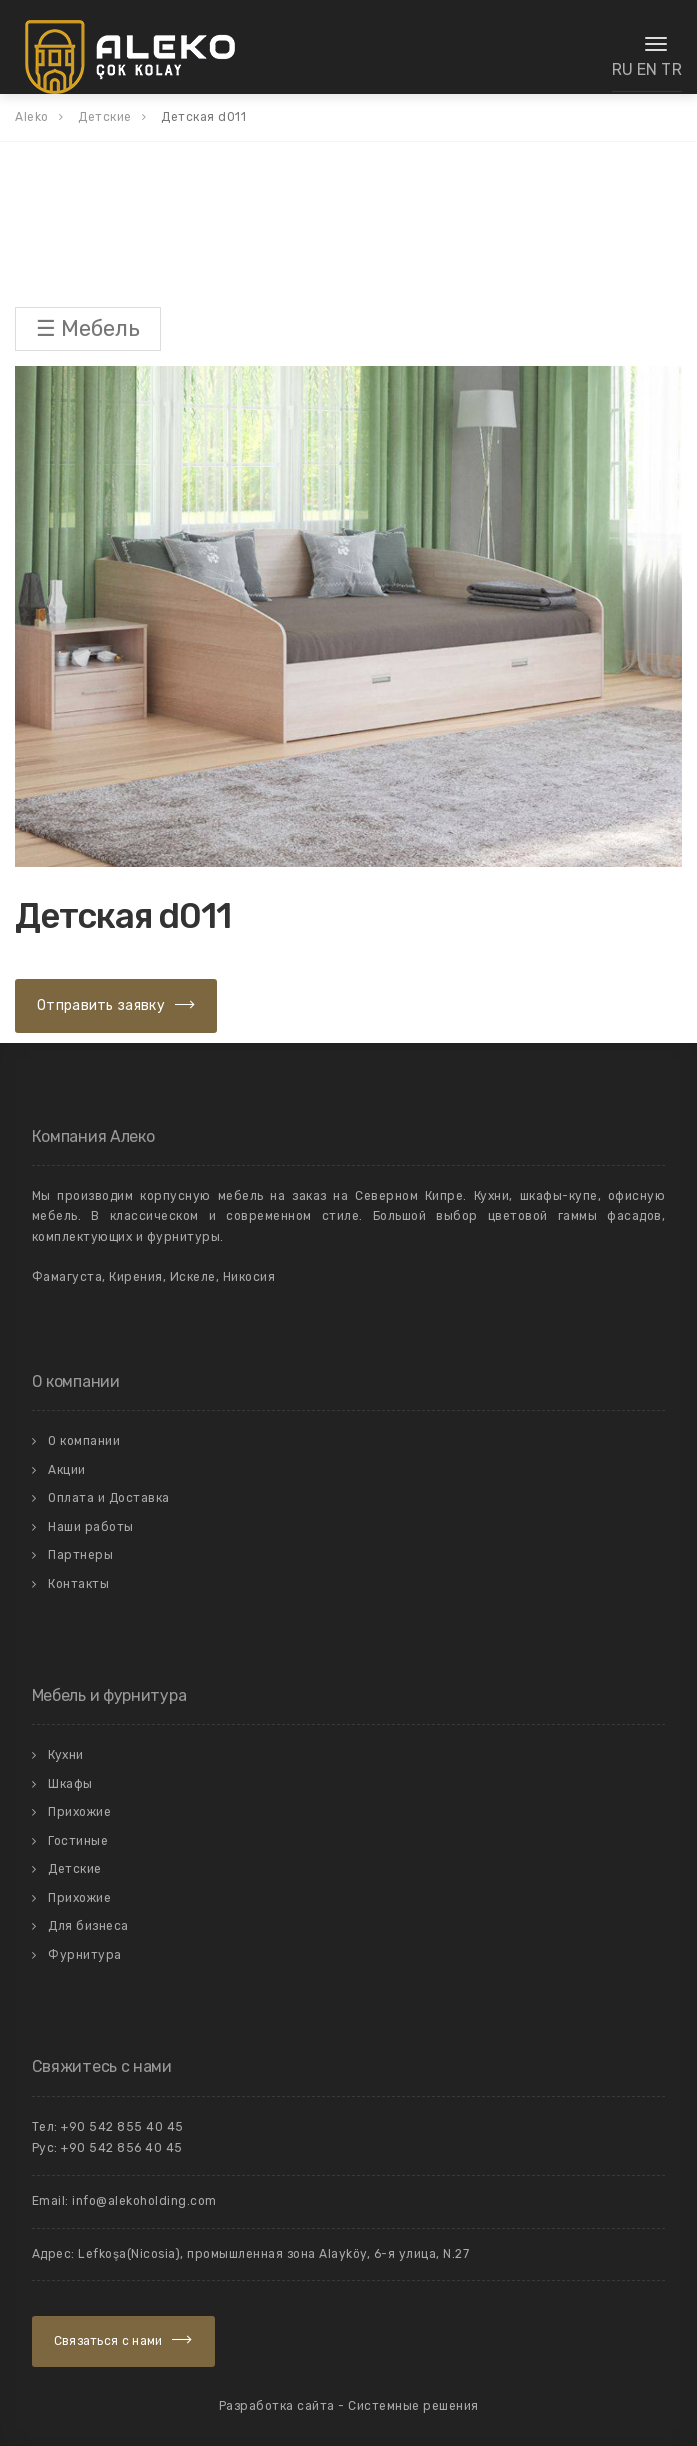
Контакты (78, 1584)
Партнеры (80, 1555)
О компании (84, 1441)
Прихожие (79, 1812)
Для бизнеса (88, 1926)
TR (671, 69)
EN (647, 69)
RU (623, 69)
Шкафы (70, 1784)
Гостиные (78, 1841)
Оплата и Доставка (109, 1498)
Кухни (66, 1755)
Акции (67, 1470)
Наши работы (91, 1527)
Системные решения (413, 2406)
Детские (75, 1869)
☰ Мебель (88, 328)
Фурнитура (85, 1955)
